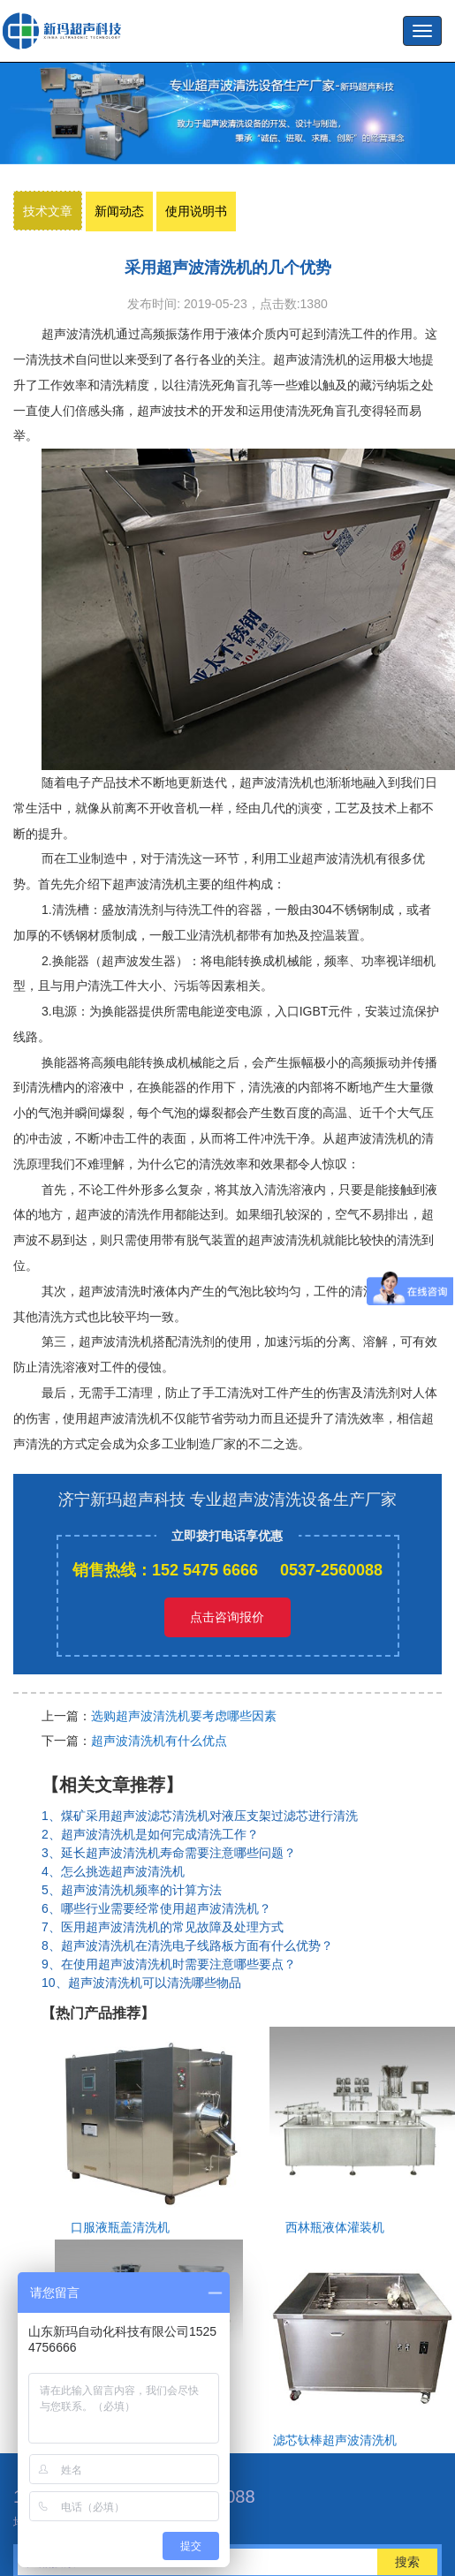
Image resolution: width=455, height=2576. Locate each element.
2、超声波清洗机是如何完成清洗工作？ (150, 1834)
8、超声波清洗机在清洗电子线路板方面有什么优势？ (187, 1945)
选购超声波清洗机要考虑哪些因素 (184, 1716)
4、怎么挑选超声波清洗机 (113, 1871)
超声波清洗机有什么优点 (159, 1741)
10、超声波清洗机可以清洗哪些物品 (141, 1982)
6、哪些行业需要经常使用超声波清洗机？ (156, 1908)
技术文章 (47, 211)
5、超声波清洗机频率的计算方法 (132, 1890)
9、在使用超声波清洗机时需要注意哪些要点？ (169, 1964)
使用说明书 (196, 211)
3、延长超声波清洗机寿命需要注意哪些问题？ (169, 1853)
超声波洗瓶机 (66, 31)
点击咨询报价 (227, 1617)
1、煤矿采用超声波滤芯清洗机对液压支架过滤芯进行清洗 (200, 1816)
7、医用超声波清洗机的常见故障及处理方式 (163, 1927)
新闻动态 (119, 211)
